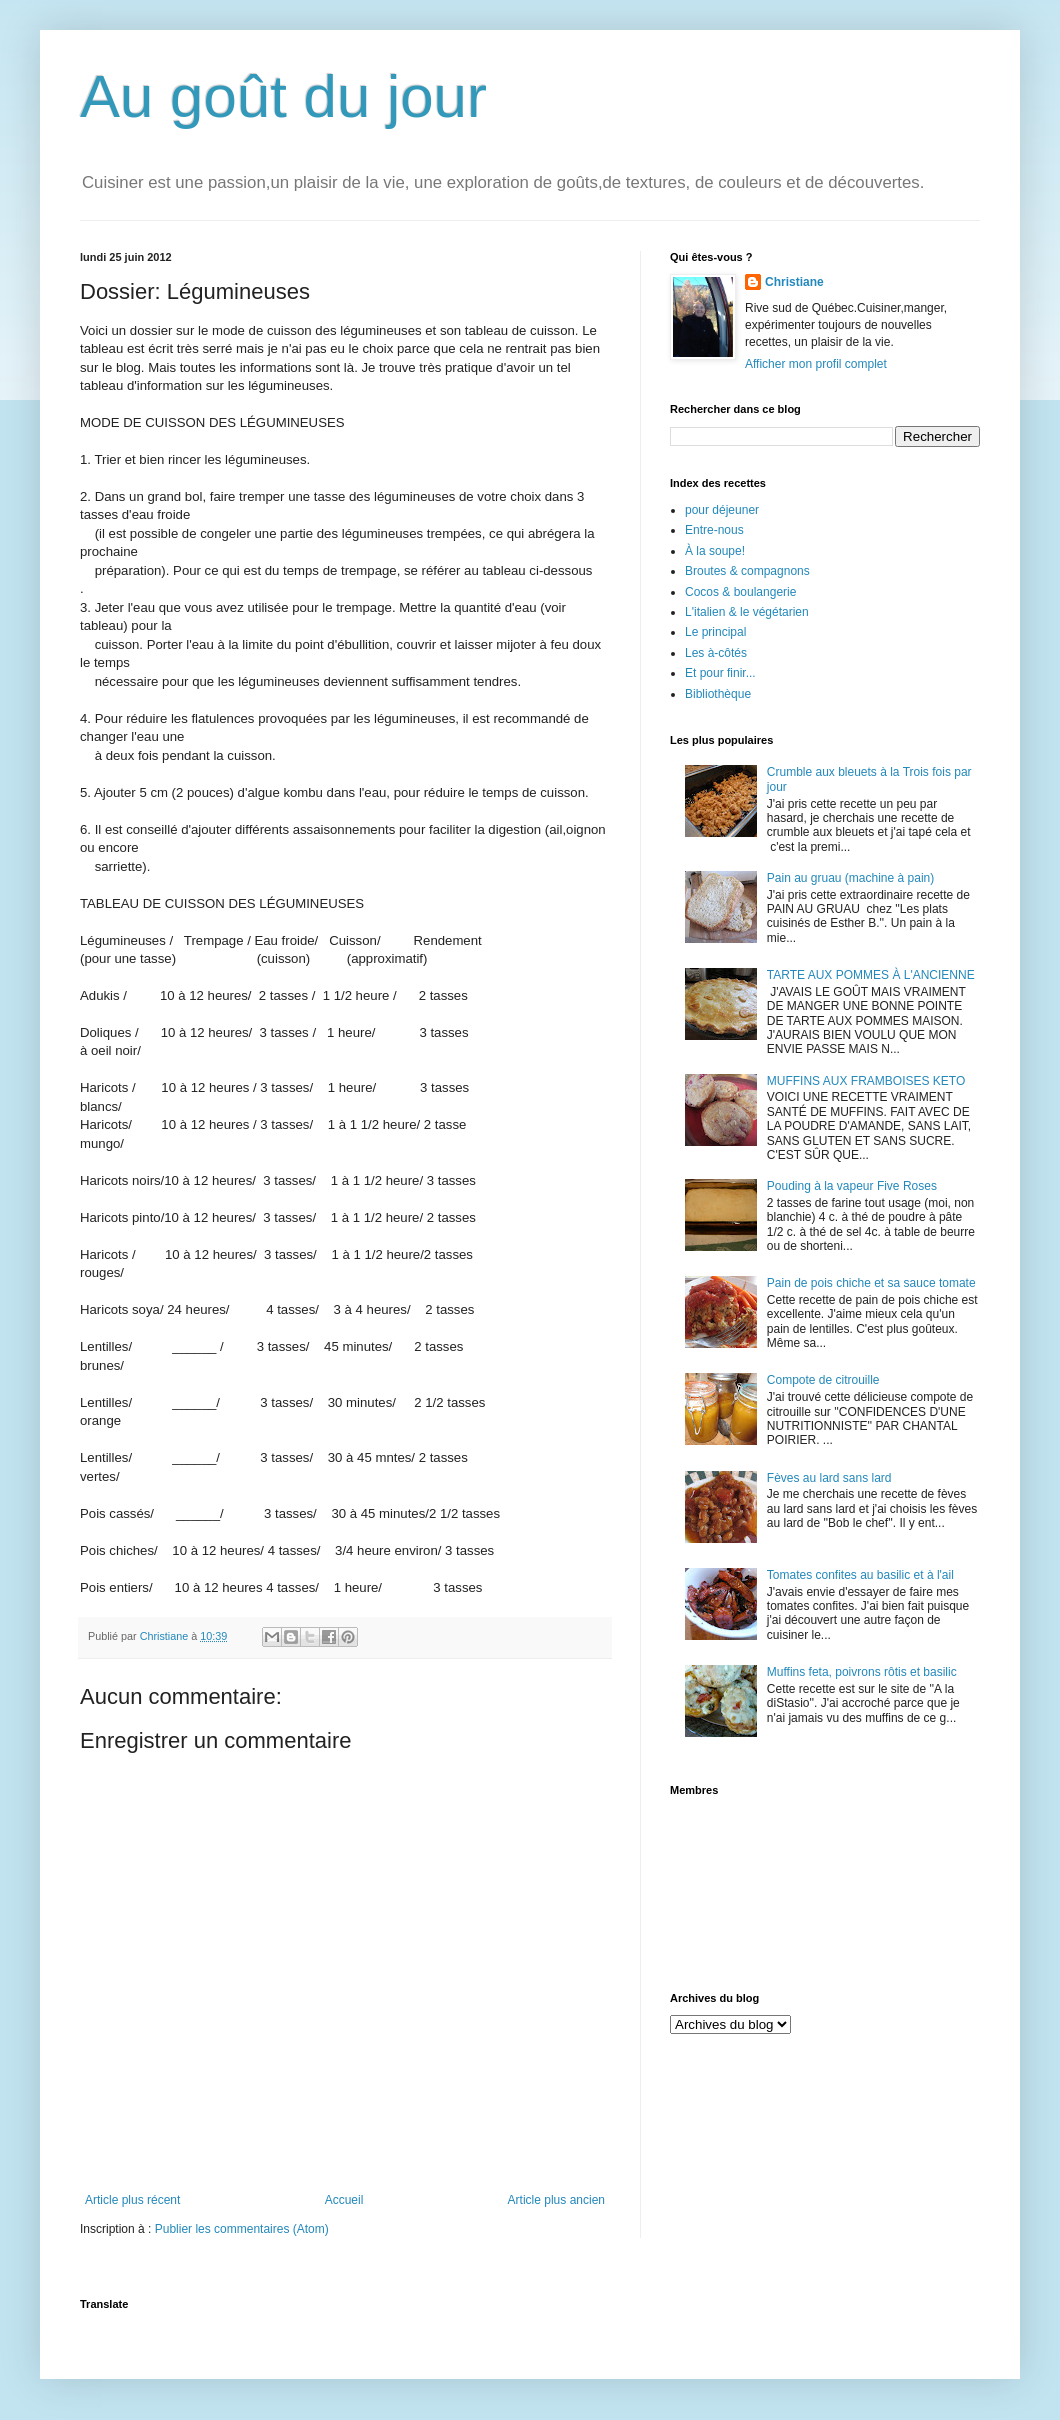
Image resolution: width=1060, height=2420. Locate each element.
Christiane (794, 282)
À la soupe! (715, 551)
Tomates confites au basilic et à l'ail (860, 1575)
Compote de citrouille (823, 1380)
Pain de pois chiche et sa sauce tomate (871, 1283)
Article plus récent (132, 2200)
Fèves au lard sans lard (829, 1478)
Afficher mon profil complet (816, 364)
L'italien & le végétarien (747, 612)
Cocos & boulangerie (740, 592)
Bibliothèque (718, 694)
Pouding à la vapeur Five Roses (852, 1186)
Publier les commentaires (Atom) (242, 2229)
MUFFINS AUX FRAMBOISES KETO (866, 1081)
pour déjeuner (722, 510)
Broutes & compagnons (747, 571)
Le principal (715, 632)
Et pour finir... (720, 673)
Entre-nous (714, 530)
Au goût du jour (283, 96)
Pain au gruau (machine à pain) (850, 878)
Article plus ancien (556, 2200)
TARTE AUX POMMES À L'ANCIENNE (871, 975)
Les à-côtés (716, 653)
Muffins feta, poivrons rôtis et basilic (862, 1672)
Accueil (344, 2200)
